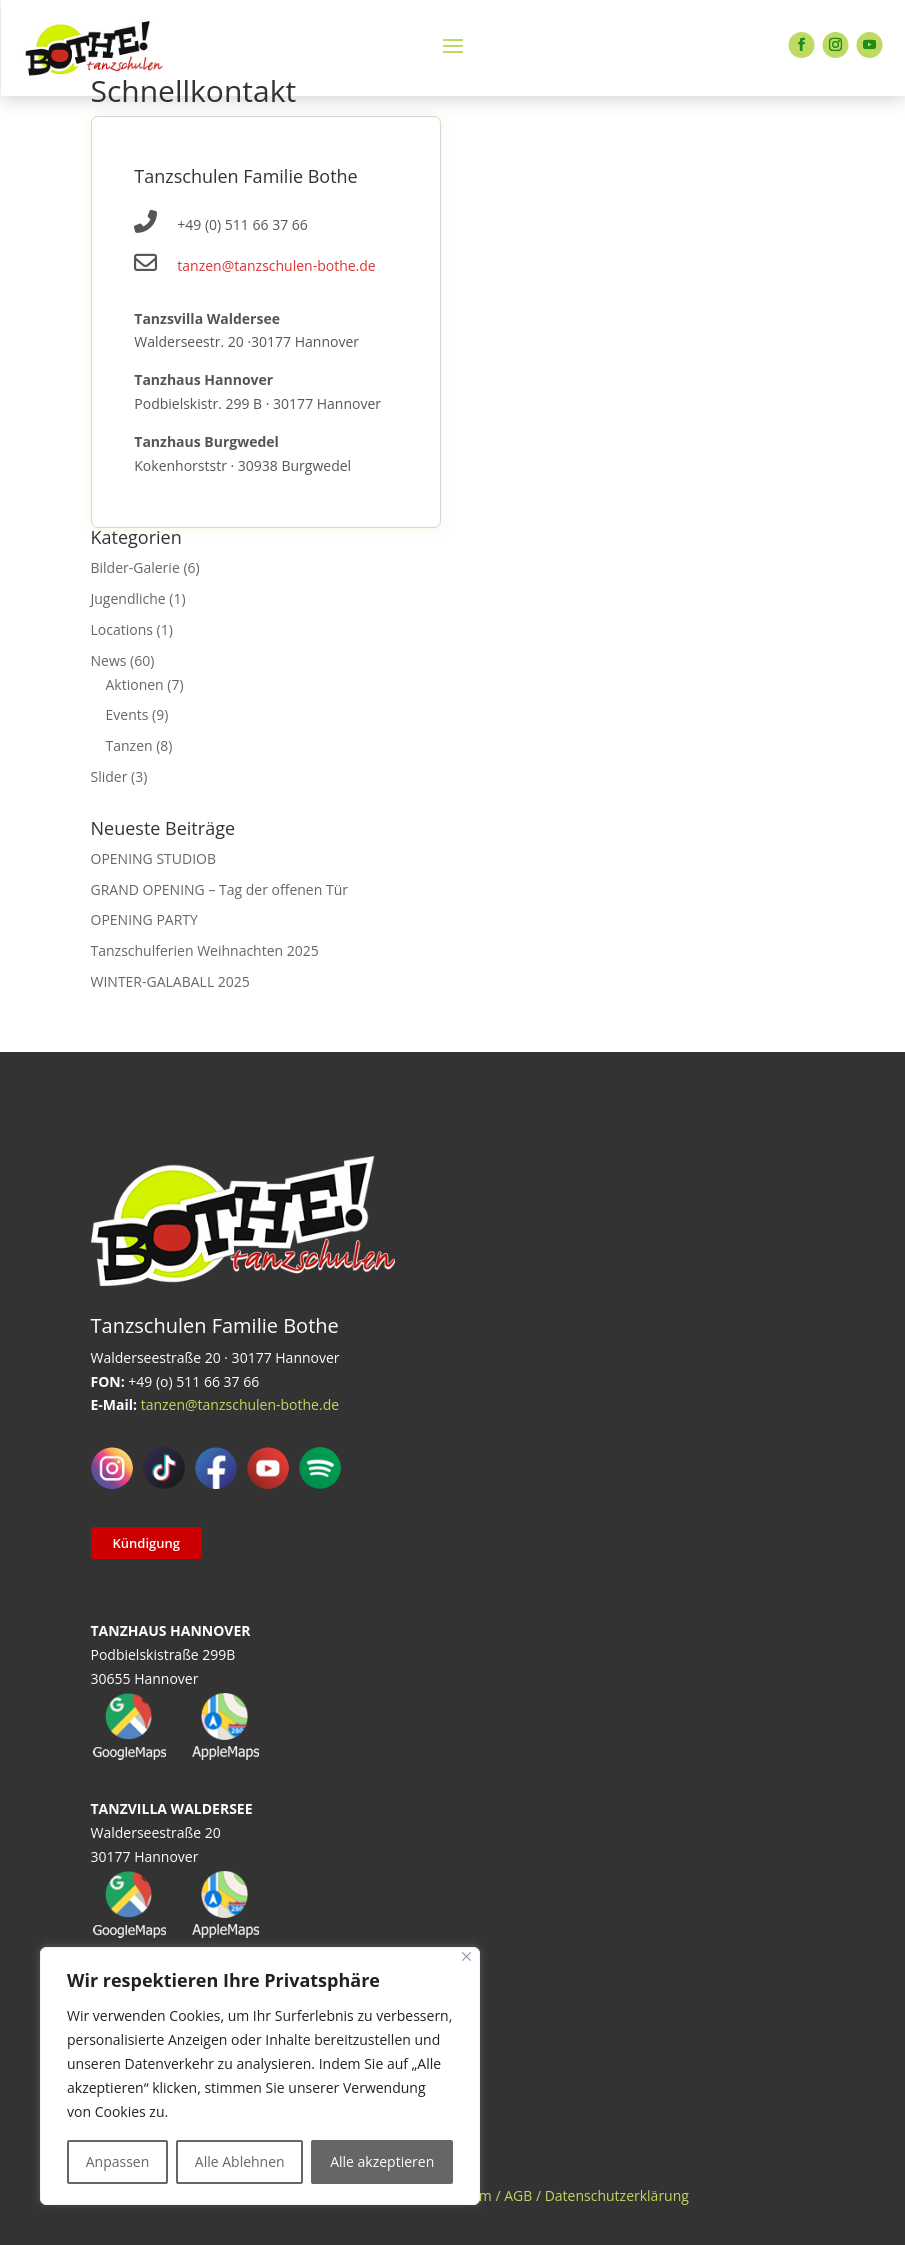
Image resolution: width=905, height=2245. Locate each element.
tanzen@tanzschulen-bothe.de (276, 265)
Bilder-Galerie (135, 567)
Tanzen (129, 745)
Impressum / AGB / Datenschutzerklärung (553, 2195)
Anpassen (118, 2161)
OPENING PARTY (144, 919)
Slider (109, 776)
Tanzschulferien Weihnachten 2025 (205, 950)
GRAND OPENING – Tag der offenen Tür (219, 889)
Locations (122, 629)
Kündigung (146, 1543)
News (109, 660)
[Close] (466, 1956)
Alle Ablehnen (240, 2161)
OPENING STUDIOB (154, 858)
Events (127, 714)
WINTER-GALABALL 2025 (170, 981)
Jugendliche (128, 598)
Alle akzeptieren (382, 2161)
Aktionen (135, 684)
